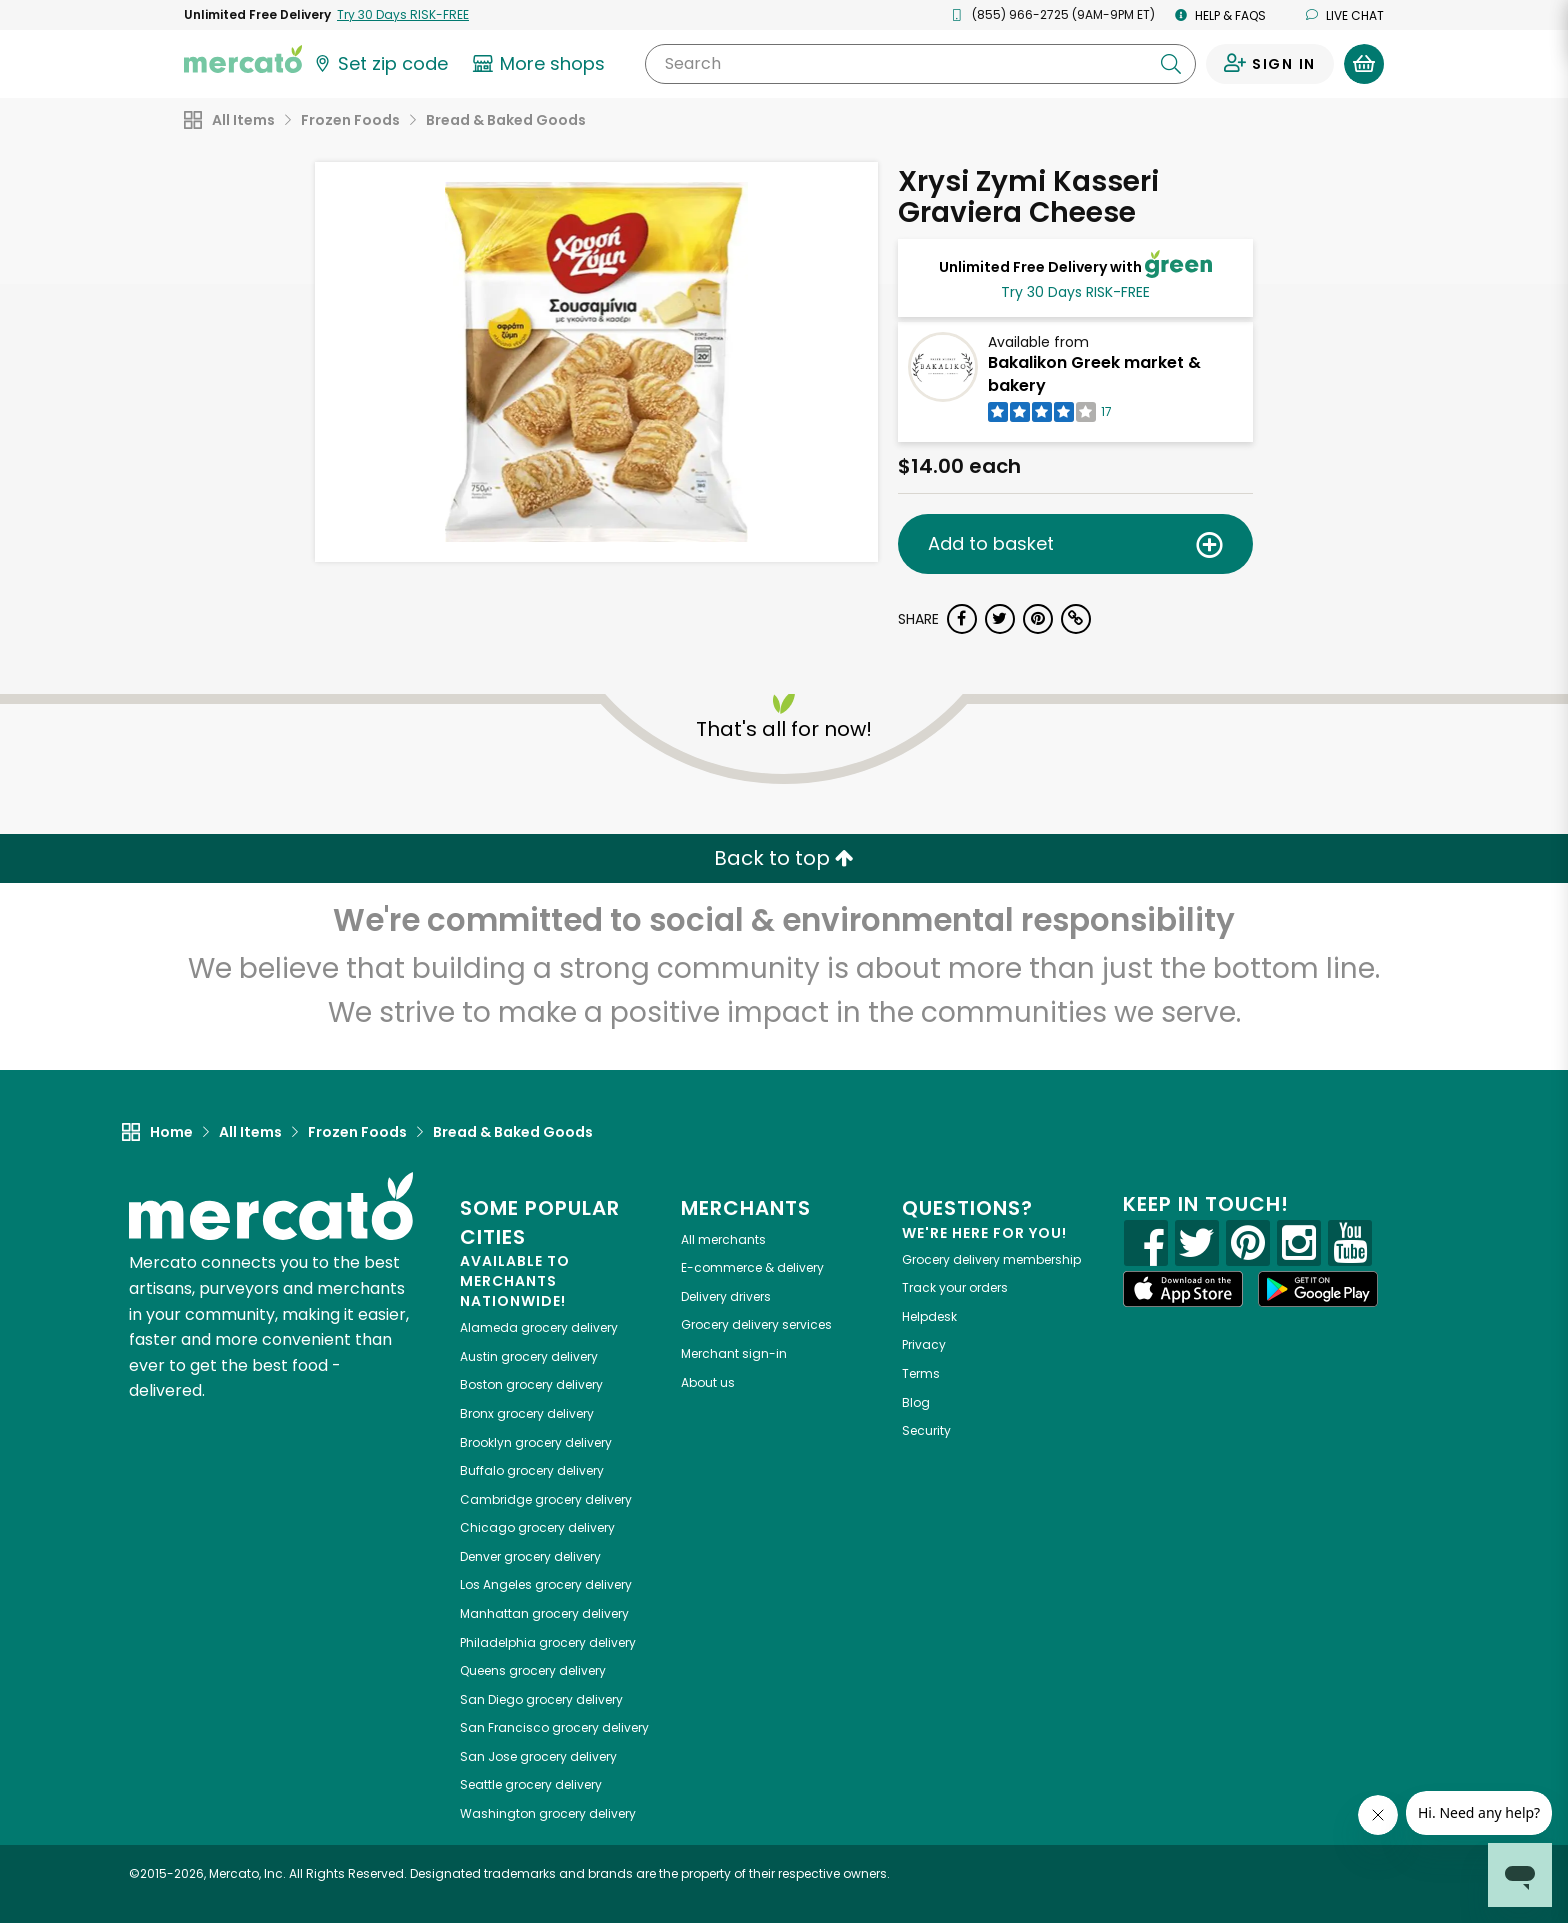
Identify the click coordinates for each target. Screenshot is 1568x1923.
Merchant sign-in (734, 1353)
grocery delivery (539, 1327)
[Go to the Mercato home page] (243, 58)
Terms (921, 1373)
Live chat (1345, 15)
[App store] (1183, 1289)
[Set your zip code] (380, 64)
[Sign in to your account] (1270, 64)
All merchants (723, 1239)
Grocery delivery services (756, 1324)
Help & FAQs (1220, 15)
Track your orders (955, 1287)
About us (708, 1382)
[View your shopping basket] (1364, 64)
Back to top (784, 858)
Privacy (924, 1344)
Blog (916, 1402)
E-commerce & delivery (752, 1267)
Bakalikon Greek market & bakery (1094, 374)
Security (926, 1430)
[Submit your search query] (1171, 64)
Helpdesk (929, 1316)
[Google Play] (1318, 1288)
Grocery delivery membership (991, 1259)
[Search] (920, 64)
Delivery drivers (726, 1296)
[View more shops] (541, 64)
